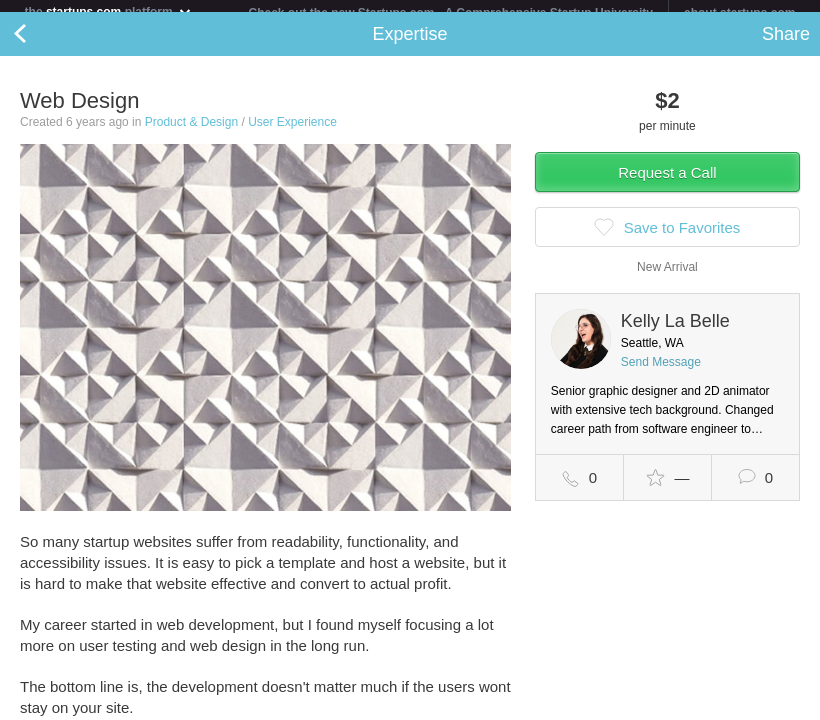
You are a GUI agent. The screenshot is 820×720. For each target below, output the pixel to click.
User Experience (292, 134)
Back (40, 46)
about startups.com (739, 13)
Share (786, 46)
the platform (109, 11)
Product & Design (191, 134)
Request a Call (667, 184)
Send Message (661, 374)
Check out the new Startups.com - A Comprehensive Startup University (451, 13)
